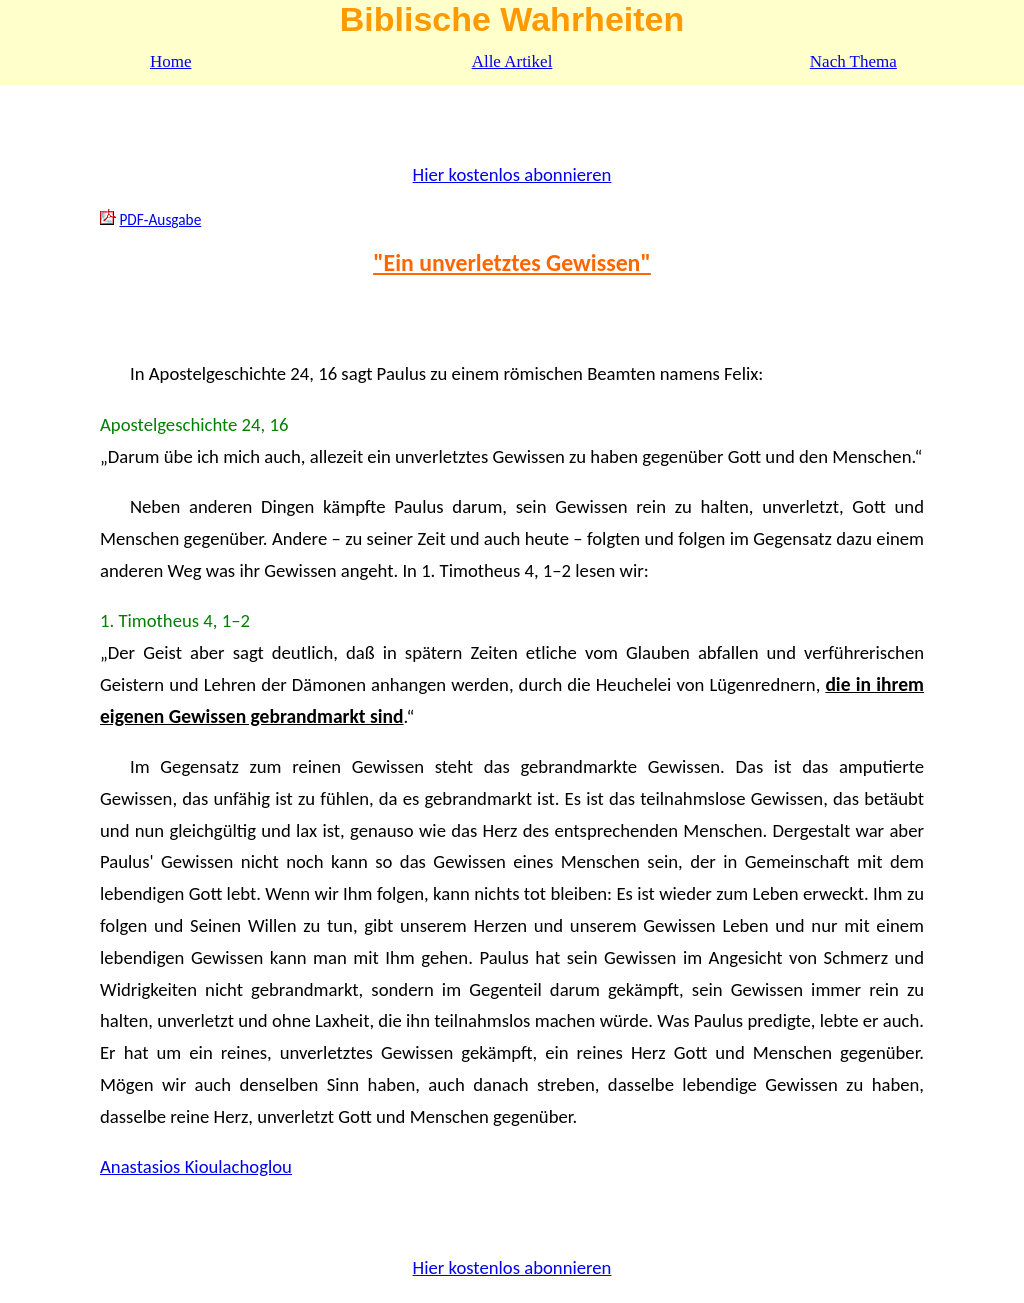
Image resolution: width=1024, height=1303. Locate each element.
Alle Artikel (512, 61)
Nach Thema (853, 61)
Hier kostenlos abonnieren (512, 174)
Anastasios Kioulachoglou (196, 1166)
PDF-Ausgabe (160, 219)
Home (171, 61)
